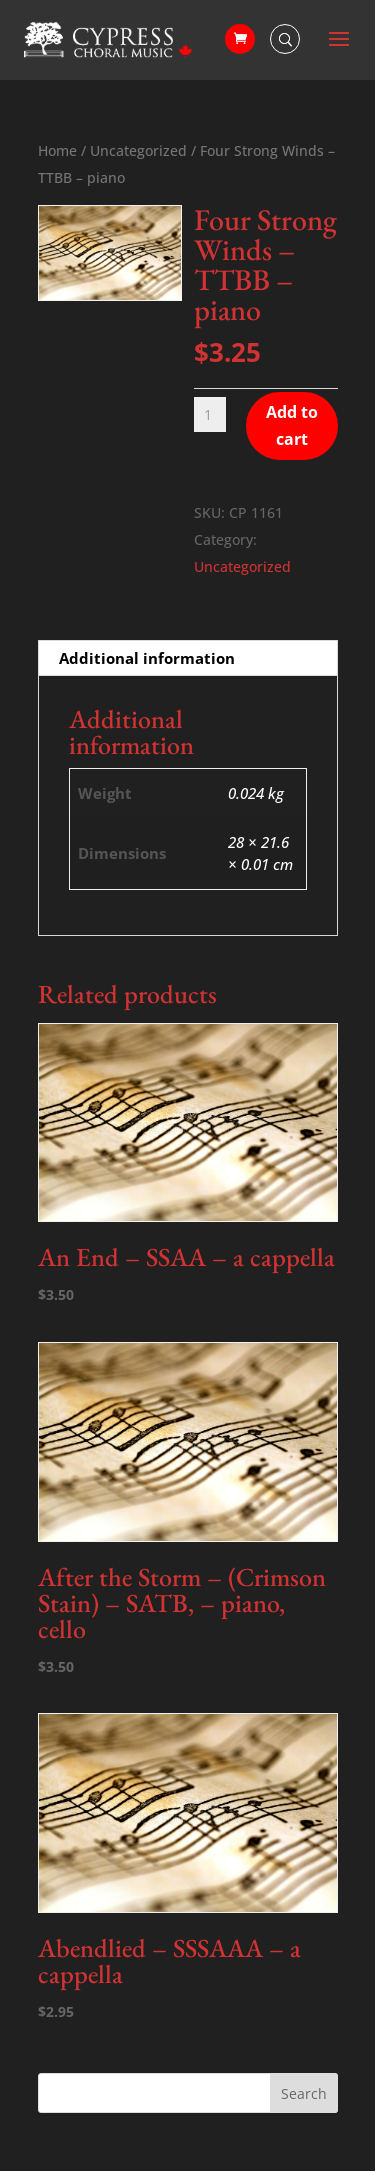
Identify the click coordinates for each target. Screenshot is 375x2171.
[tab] (188, 658)
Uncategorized (138, 150)
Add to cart (292, 425)
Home (57, 150)
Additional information (147, 658)
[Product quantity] (210, 414)
